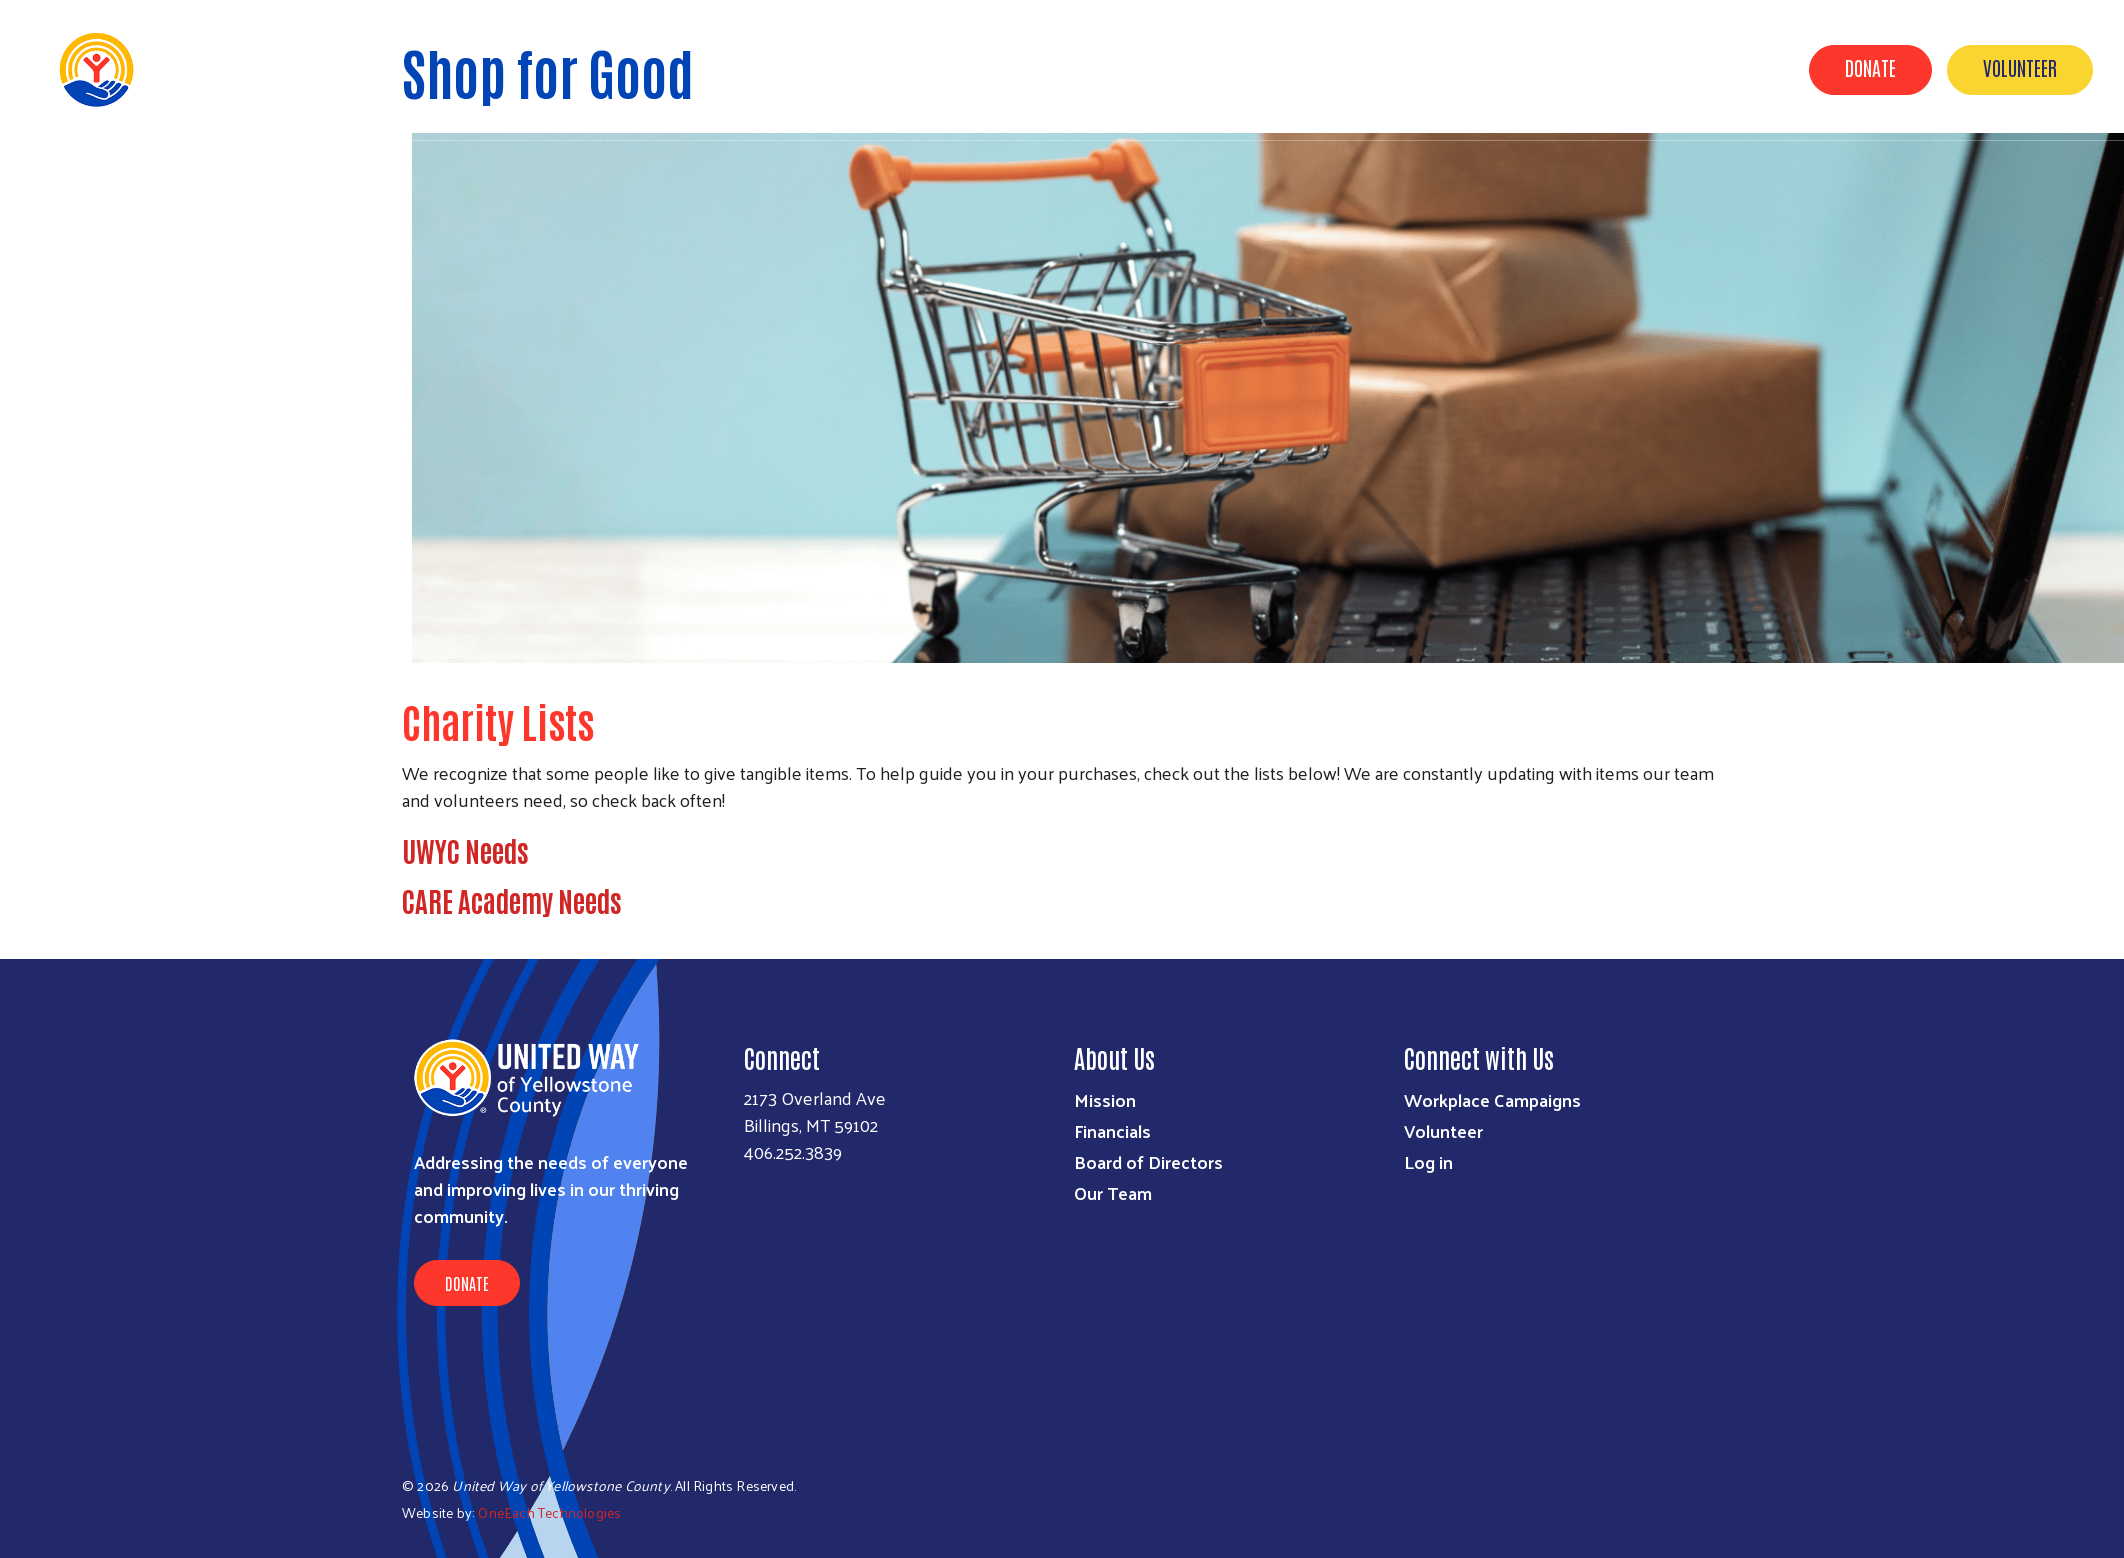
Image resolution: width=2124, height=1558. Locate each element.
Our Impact (1181, 68)
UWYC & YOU (1301, 68)
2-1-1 (1748, 68)
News (1500, 68)
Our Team (1113, 1192)
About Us (1411, 68)
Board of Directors (1148, 1161)
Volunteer (2020, 67)
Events (1077, 68)
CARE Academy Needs (512, 900)
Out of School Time (1625, 68)
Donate (1870, 67)
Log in (1428, 1161)
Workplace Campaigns (1492, 1099)
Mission (1105, 1099)
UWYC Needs (465, 850)
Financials (1112, 1130)
